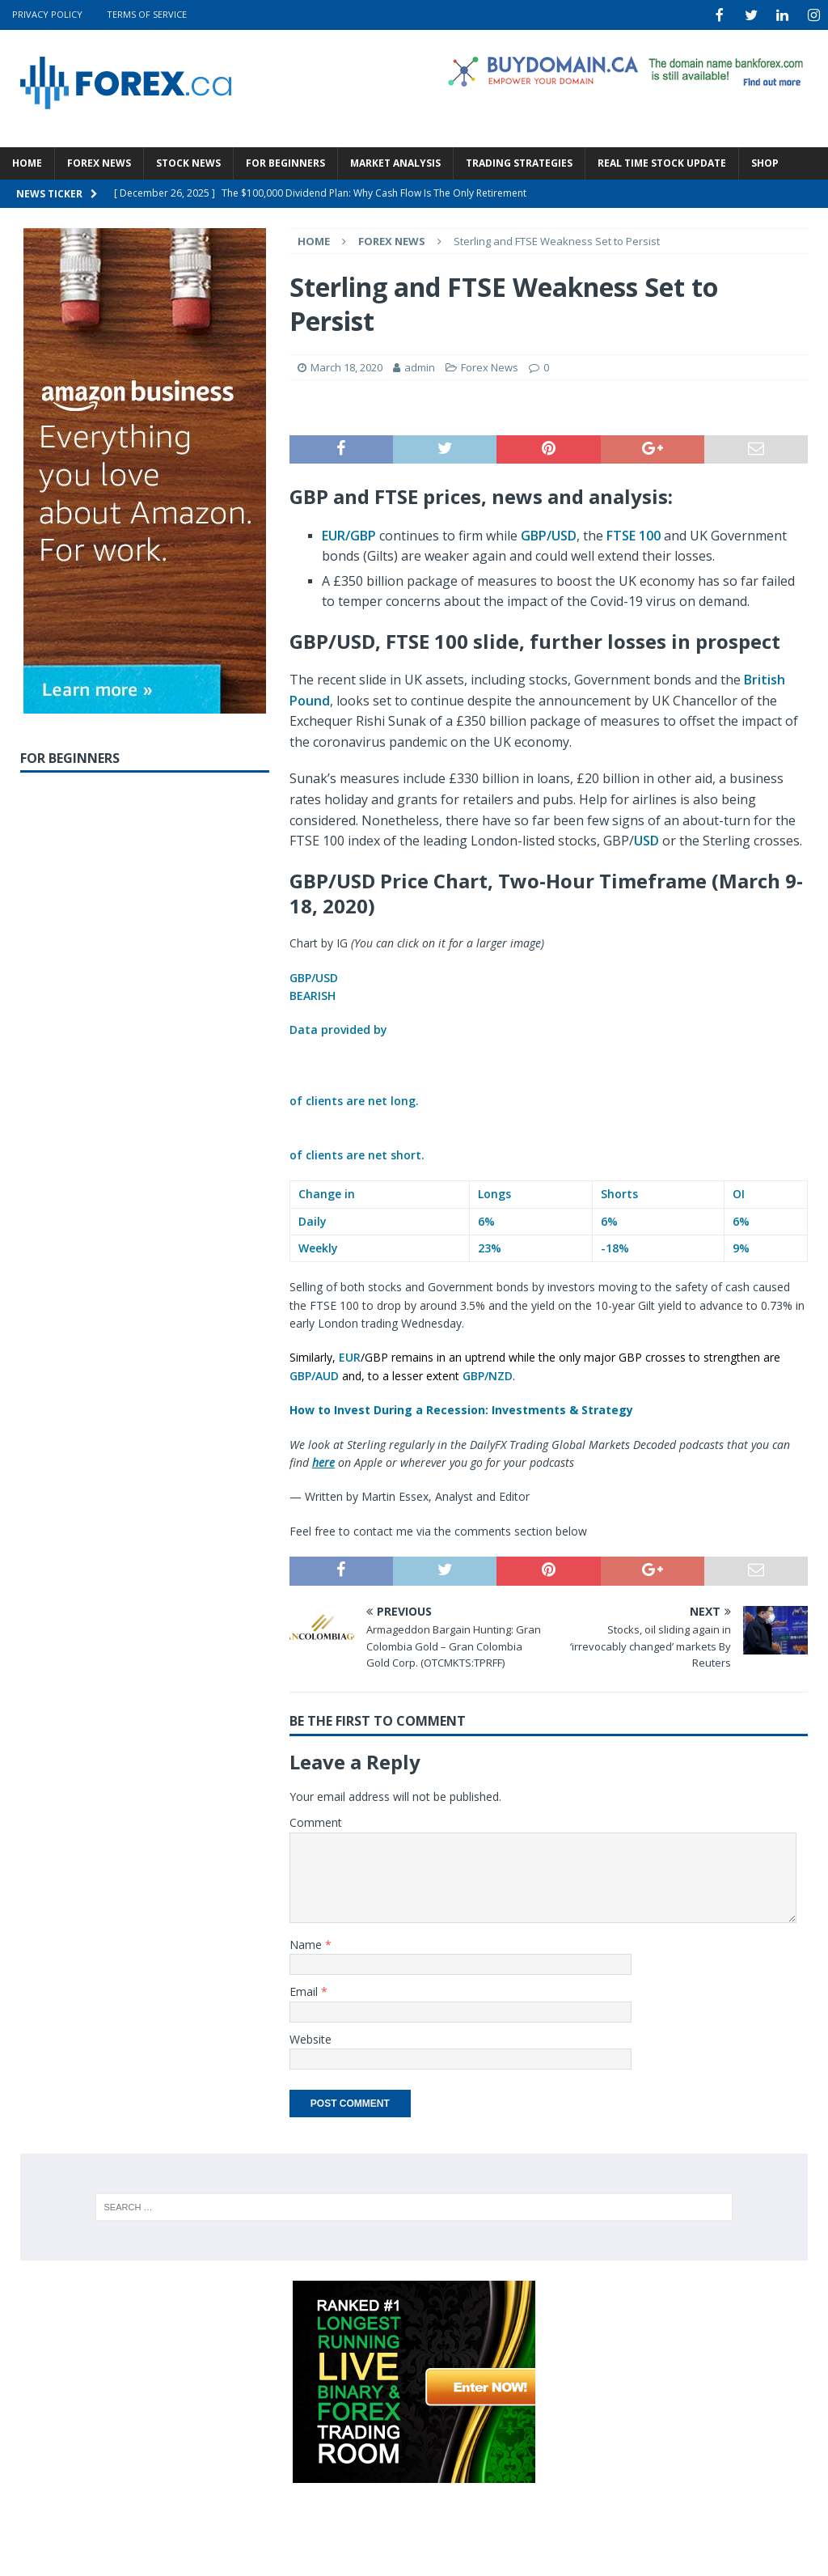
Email (305, 1990)
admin (419, 365)
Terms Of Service (147, 14)
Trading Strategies (519, 161)
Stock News (188, 161)
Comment (315, 1820)
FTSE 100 (633, 534)
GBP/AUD (314, 1374)
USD (646, 839)
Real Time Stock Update (662, 161)
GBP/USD (549, 534)
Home (27, 161)
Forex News (99, 161)
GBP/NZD (488, 1374)
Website (310, 2037)
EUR (350, 1355)
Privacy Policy (47, 14)
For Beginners (285, 161)
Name (307, 1943)
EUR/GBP (349, 534)
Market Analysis (395, 161)
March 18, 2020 (346, 365)
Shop (765, 161)
